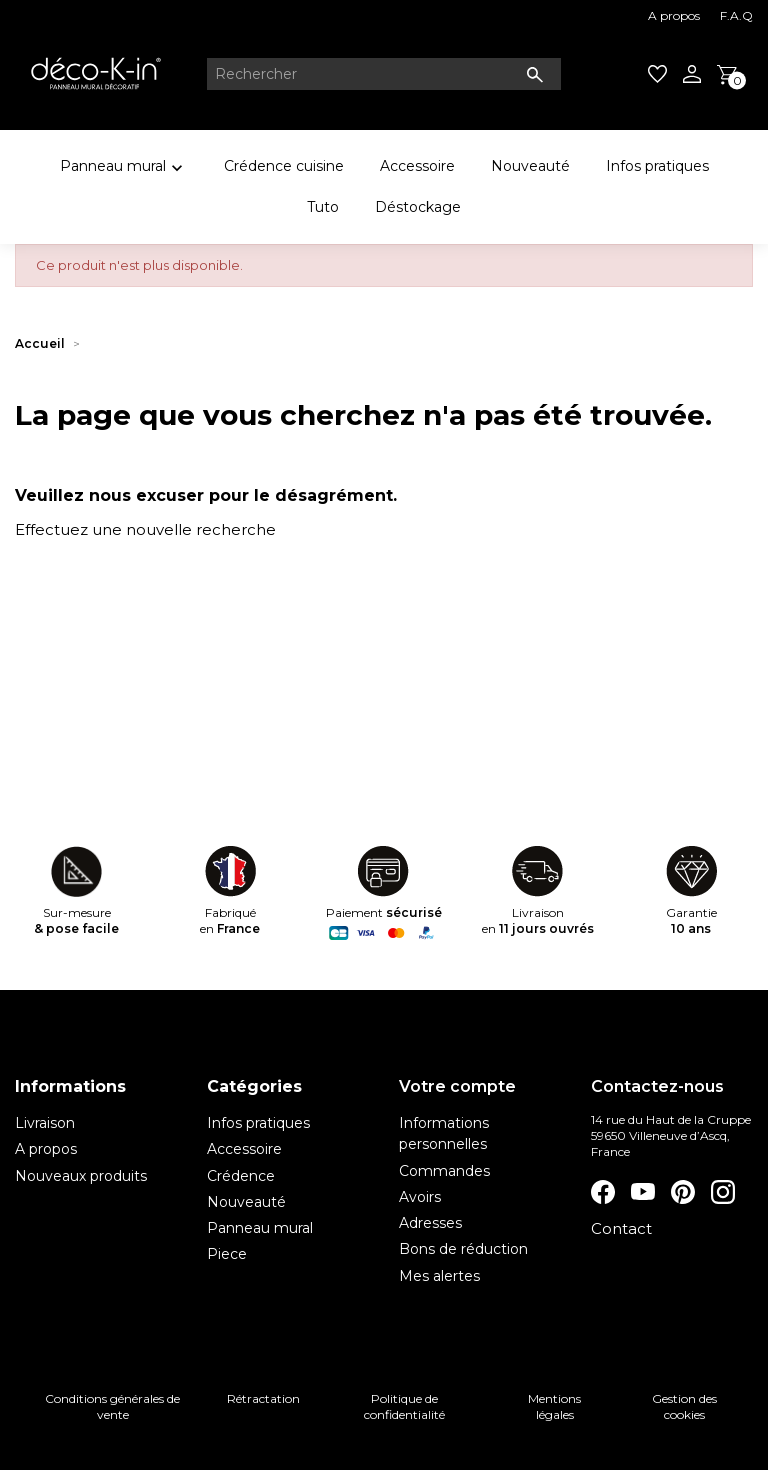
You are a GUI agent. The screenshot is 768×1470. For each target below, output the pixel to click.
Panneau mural (124, 169)
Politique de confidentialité (404, 1406)
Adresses (430, 1223)
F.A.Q (736, 15)
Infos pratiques (657, 166)
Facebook (603, 1192)
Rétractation (263, 1398)
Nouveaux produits (81, 1176)
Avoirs (420, 1197)
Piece (227, 1254)
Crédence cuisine (284, 166)
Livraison (45, 1123)
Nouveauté (530, 166)
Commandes (444, 1171)
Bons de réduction (463, 1249)
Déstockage (418, 207)
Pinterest (683, 1192)
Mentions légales (554, 1406)
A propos (674, 15)
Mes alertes (439, 1276)
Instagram (723, 1192)
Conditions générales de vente (112, 1406)
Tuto (323, 207)
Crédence (241, 1176)
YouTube (643, 1192)
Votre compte (457, 1086)
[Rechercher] (384, 74)
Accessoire (417, 166)
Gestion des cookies (684, 1406)
